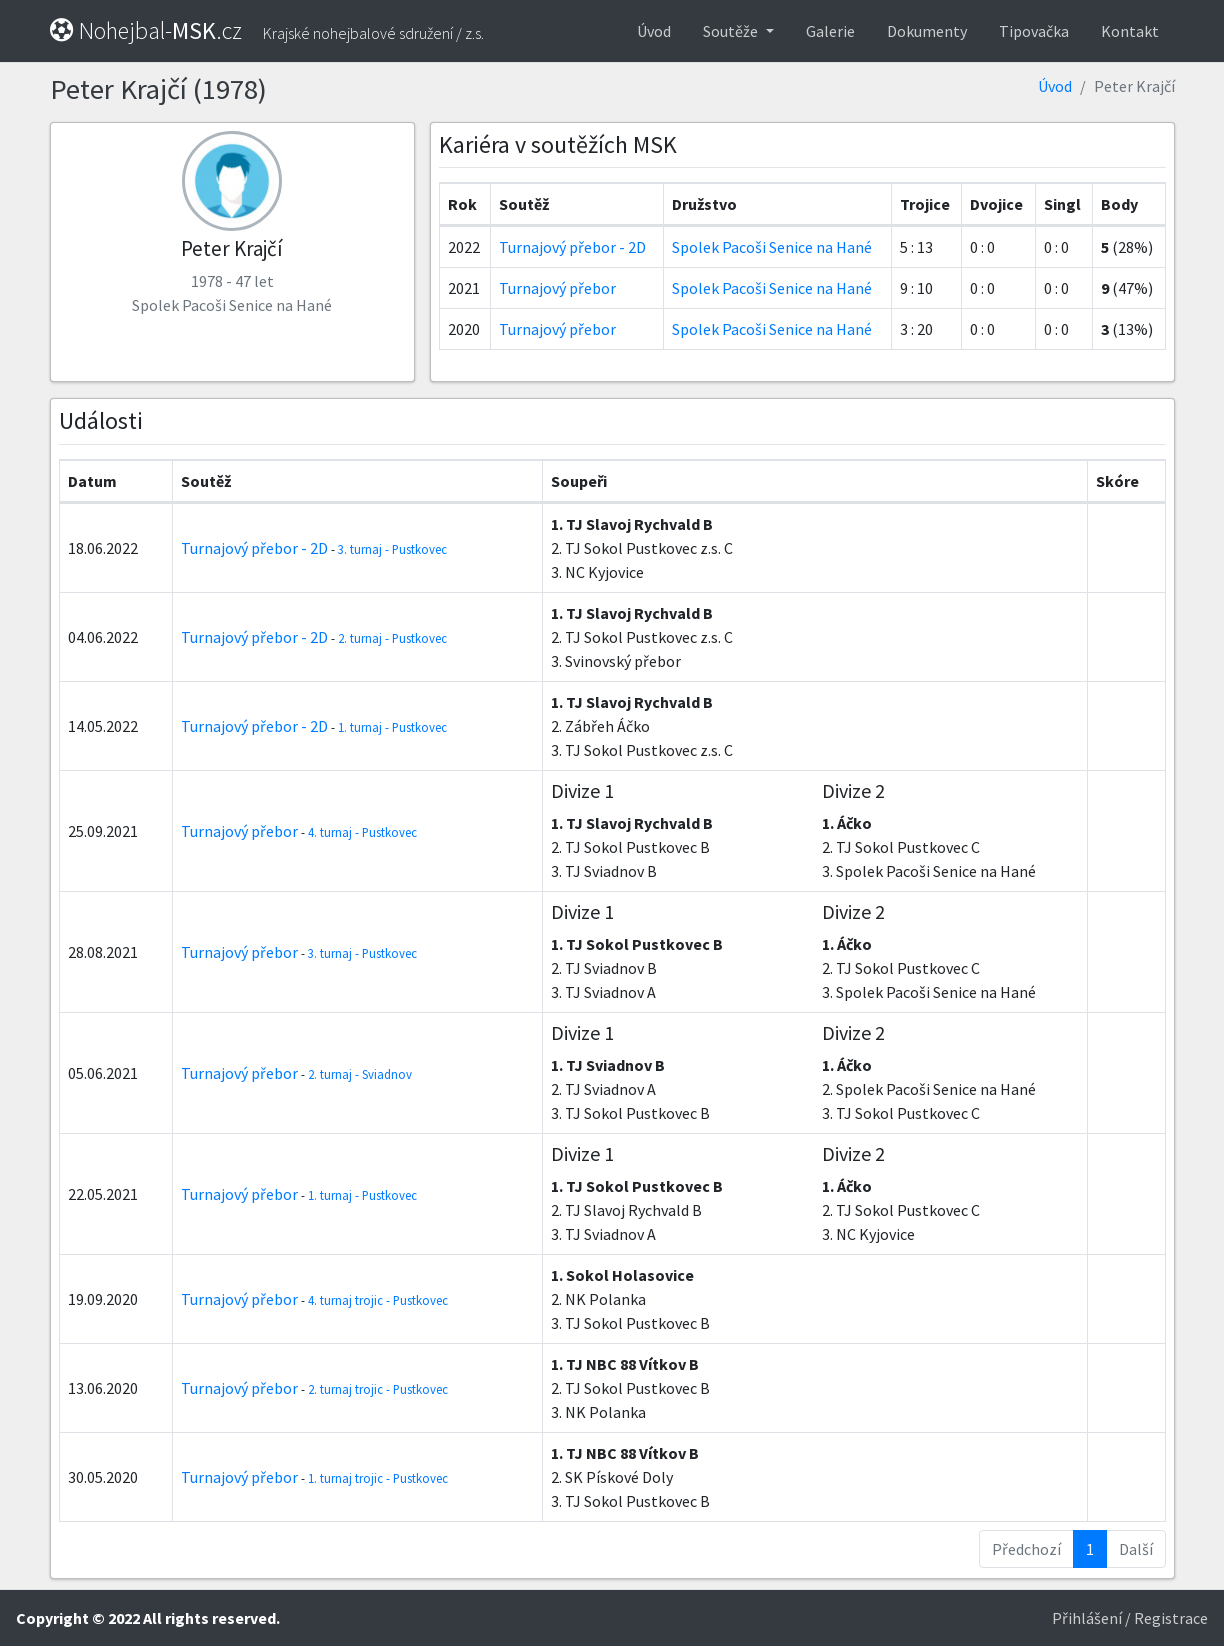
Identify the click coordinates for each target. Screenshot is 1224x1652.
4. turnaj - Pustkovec (362, 832)
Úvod (654, 31)
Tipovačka (1034, 31)
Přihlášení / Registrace (1130, 1618)
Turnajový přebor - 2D (572, 247)
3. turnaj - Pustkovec (392, 549)
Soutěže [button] (732, 31)
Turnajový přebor (557, 288)
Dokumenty (927, 31)
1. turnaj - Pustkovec (392, 727)
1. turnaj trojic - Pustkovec (378, 1478)
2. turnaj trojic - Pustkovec (378, 1389)
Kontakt (1130, 31)
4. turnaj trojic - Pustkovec (378, 1300)
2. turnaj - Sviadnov (360, 1074)
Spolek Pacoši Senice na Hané (772, 247)
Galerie (830, 31)
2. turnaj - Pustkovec (392, 638)
